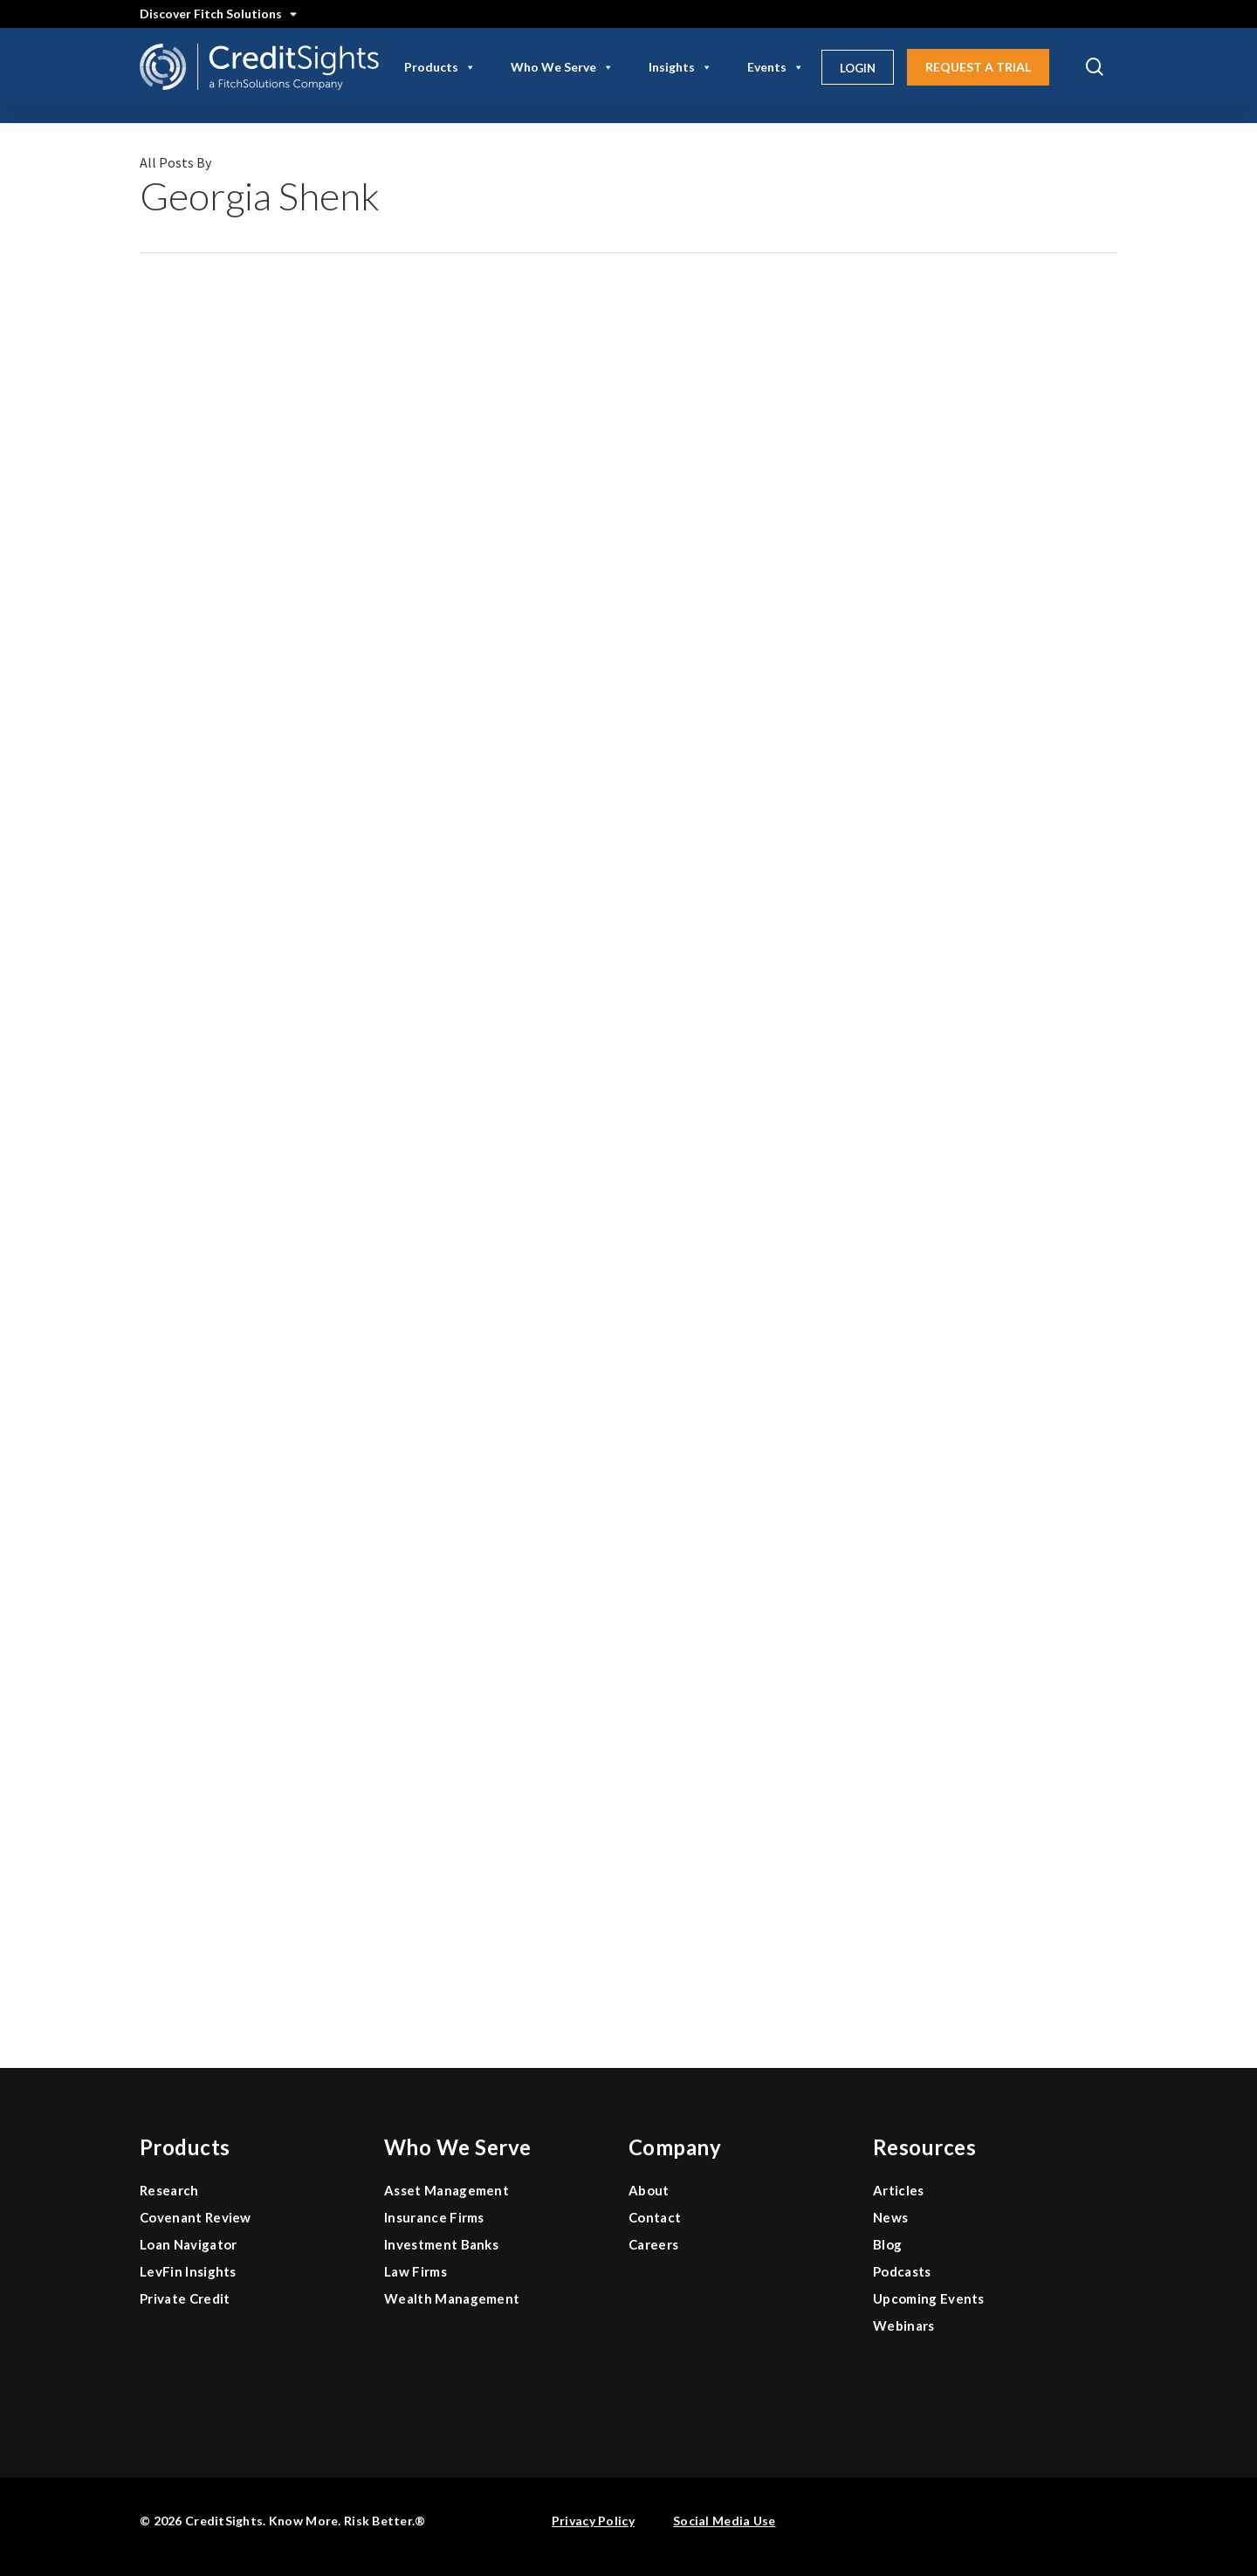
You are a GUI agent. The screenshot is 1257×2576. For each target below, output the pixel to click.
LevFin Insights (188, 2271)
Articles (898, 2190)
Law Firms (415, 2271)
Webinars (904, 2325)
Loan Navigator (188, 2244)
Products (440, 67)
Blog (887, 2244)
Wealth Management (451, 2298)
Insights (680, 67)
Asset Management (446, 2190)
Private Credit (185, 2298)
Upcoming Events (929, 2298)
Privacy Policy (593, 2520)
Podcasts (902, 2271)
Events (775, 67)
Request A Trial (978, 66)
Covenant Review (195, 2217)
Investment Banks (441, 2244)
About (649, 2190)
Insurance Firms (434, 2217)
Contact (654, 2217)
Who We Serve (562, 67)
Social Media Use (724, 2520)
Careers (653, 2244)
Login (858, 68)
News (890, 2217)
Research (169, 2190)
